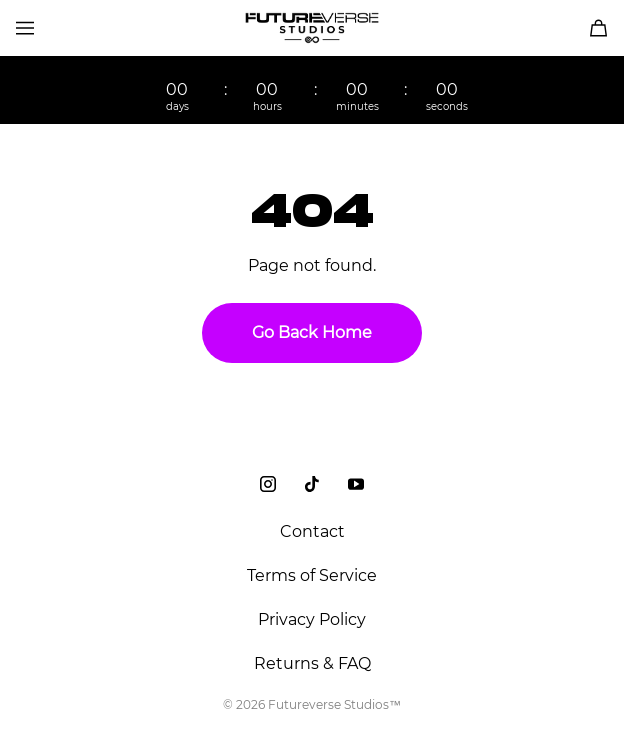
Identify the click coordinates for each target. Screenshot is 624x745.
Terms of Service (312, 575)
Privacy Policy (312, 619)
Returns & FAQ (312, 663)
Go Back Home (312, 332)
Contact (312, 531)
